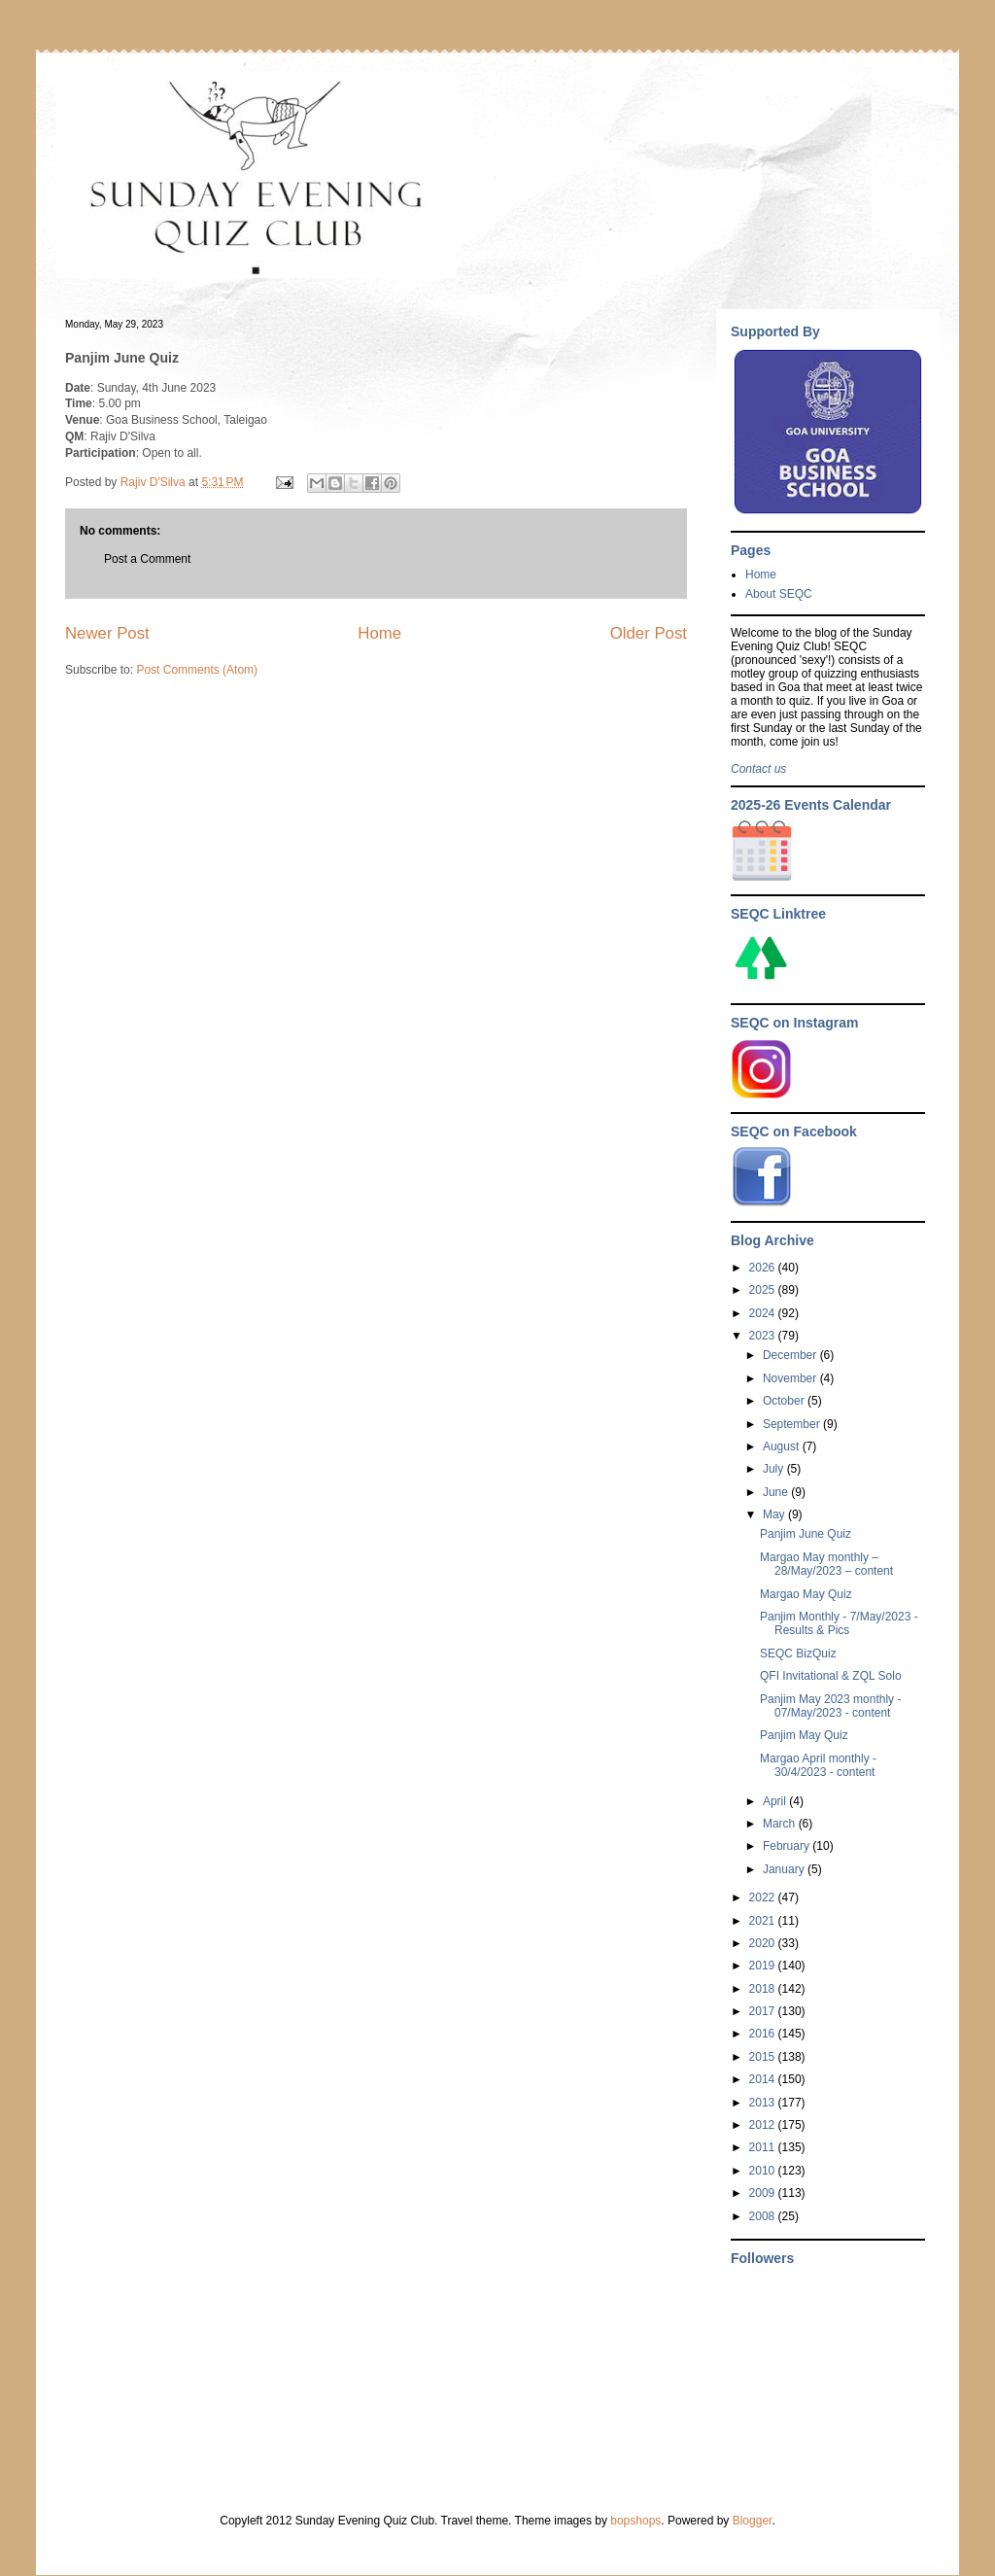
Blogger (752, 2520)
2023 (763, 1335)
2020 (763, 1943)
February (787, 1846)
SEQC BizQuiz (798, 1653)
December (791, 1355)
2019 (763, 1965)
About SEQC (778, 594)
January (785, 1869)
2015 (763, 2057)
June (777, 1492)
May (775, 1514)
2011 (763, 2147)
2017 (763, 2011)
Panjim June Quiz (805, 1534)
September (793, 1424)
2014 (763, 2079)
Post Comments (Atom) (196, 670)
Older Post (648, 633)
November (791, 1378)
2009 (763, 2193)
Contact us (758, 769)
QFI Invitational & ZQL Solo (831, 1676)
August (783, 1446)
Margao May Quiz (806, 1594)
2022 (763, 1897)
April (776, 1801)
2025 (763, 1290)
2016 (763, 2033)
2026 (763, 1267)
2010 (763, 2170)
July (775, 1469)
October (785, 1401)
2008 (763, 2216)
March (781, 1823)
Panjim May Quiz (804, 1735)
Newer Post (107, 633)
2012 (763, 2125)
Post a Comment (147, 559)
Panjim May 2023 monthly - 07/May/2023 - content (830, 1706)
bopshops (635, 2520)
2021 (763, 1921)
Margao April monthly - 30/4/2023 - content (818, 1765)
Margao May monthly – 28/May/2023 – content (826, 1564)
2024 (763, 1313)
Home (379, 633)
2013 (763, 2102)
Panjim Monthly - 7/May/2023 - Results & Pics (839, 1623)
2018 (763, 1989)
